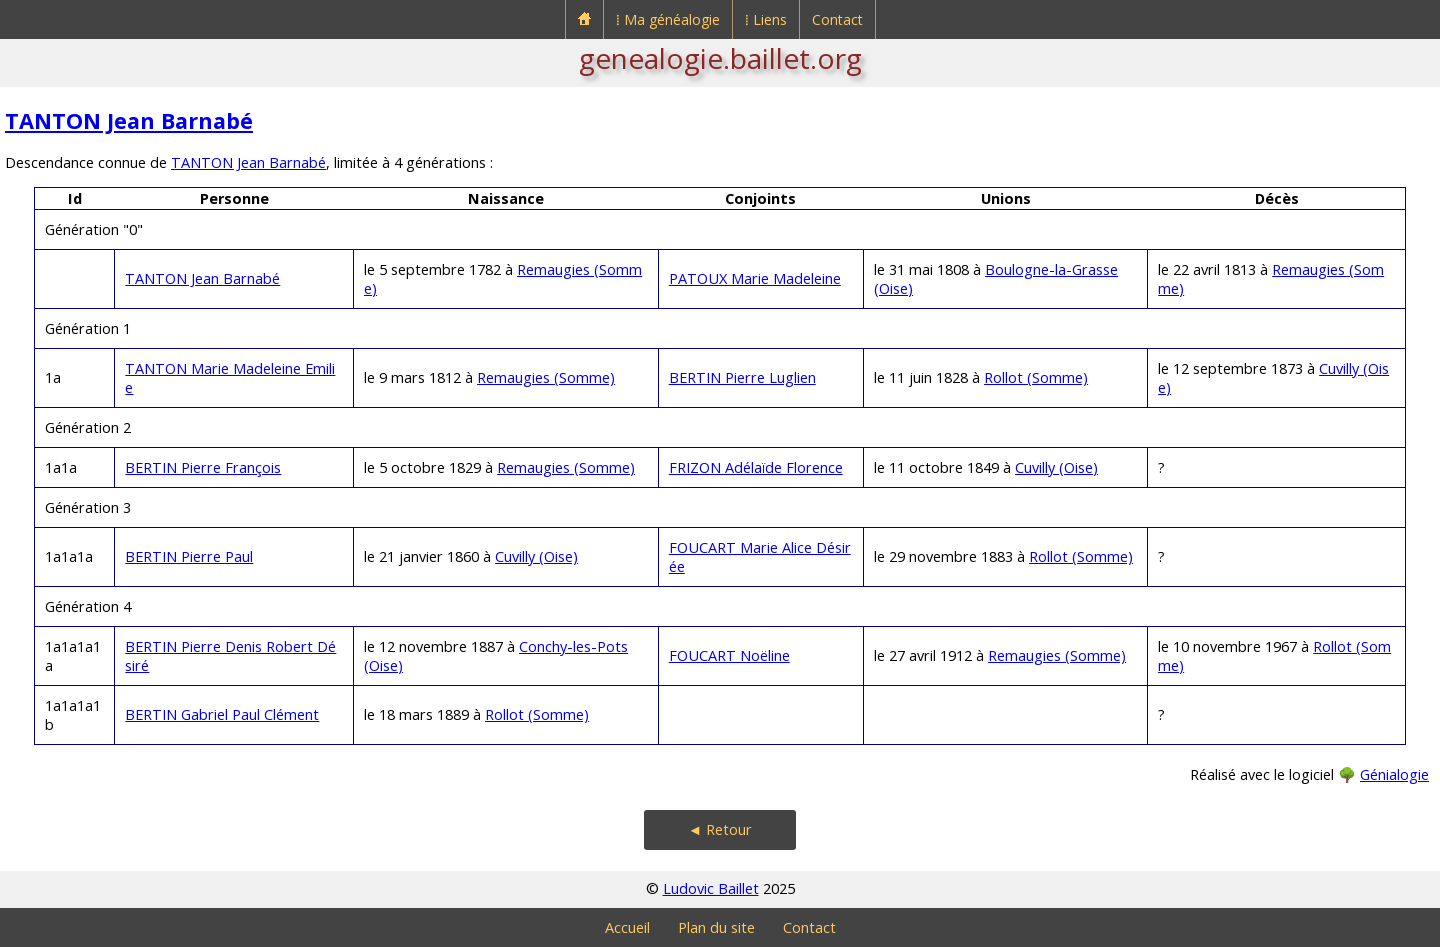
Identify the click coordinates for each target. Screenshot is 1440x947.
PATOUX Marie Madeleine (755, 278)
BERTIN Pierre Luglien (742, 377)
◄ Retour (720, 829)
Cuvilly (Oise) (1056, 467)
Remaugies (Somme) (546, 377)
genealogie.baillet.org (720, 58)
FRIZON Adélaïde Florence (756, 467)
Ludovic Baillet (711, 888)
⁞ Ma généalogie (668, 19)
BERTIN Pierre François (203, 467)
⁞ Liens (766, 19)
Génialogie (1394, 774)
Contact (837, 19)
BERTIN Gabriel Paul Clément (222, 714)
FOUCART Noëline (729, 655)
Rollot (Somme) (1036, 377)
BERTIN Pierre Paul (189, 556)
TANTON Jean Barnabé (129, 120)
